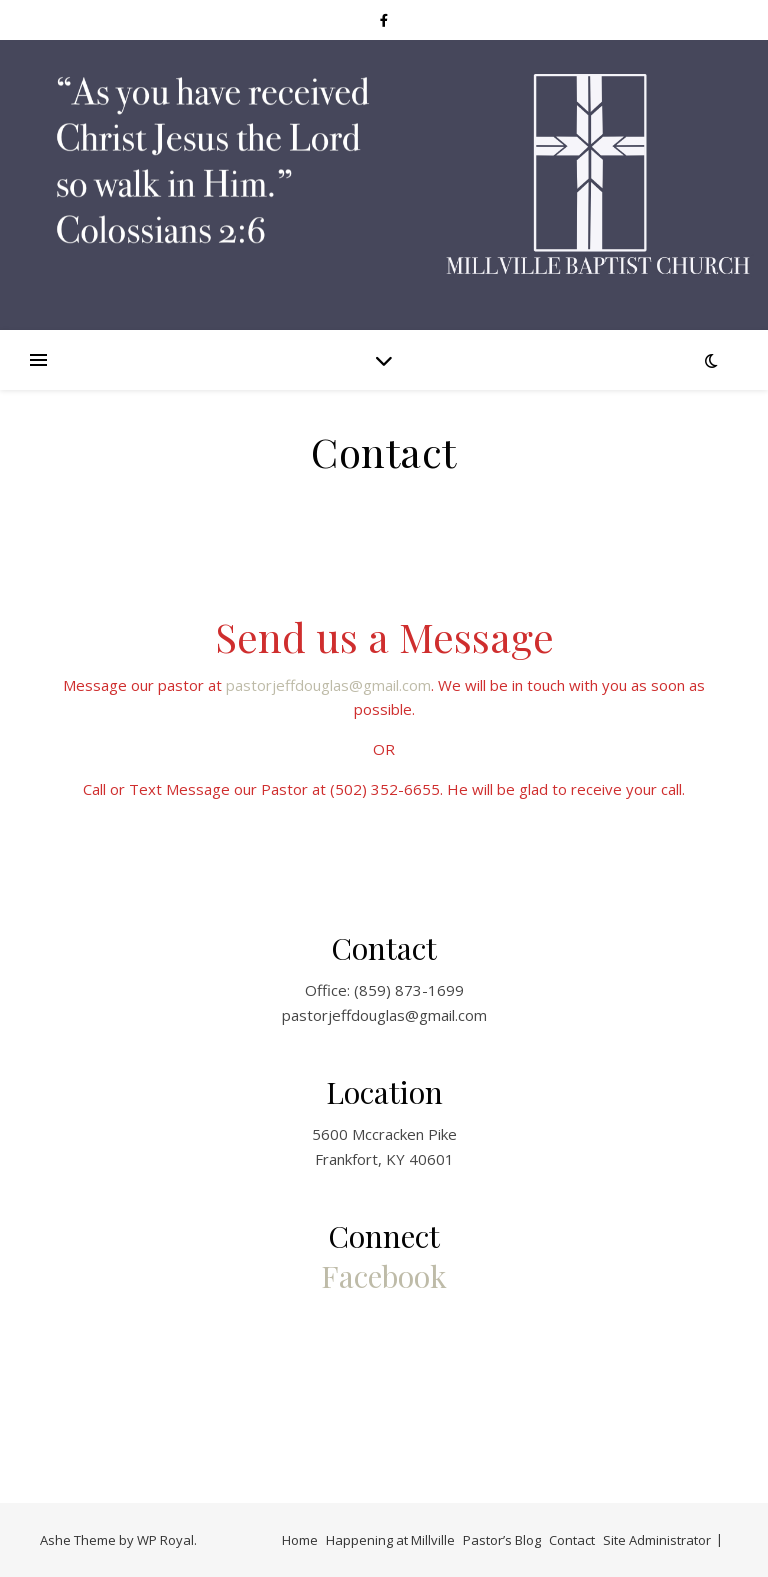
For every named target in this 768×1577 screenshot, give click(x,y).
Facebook (384, 1276)
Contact (572, 1540)
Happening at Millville (390, 1540)
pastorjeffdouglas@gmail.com (328, 685)
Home (300, 1540)
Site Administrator (657, 1540)
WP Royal (165, 1540)
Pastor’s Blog (502, 1540)
